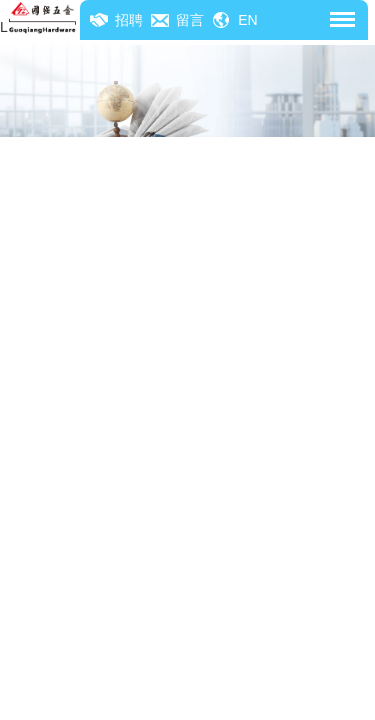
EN (247, 20)
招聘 (129, 20)
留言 (190, 20)
